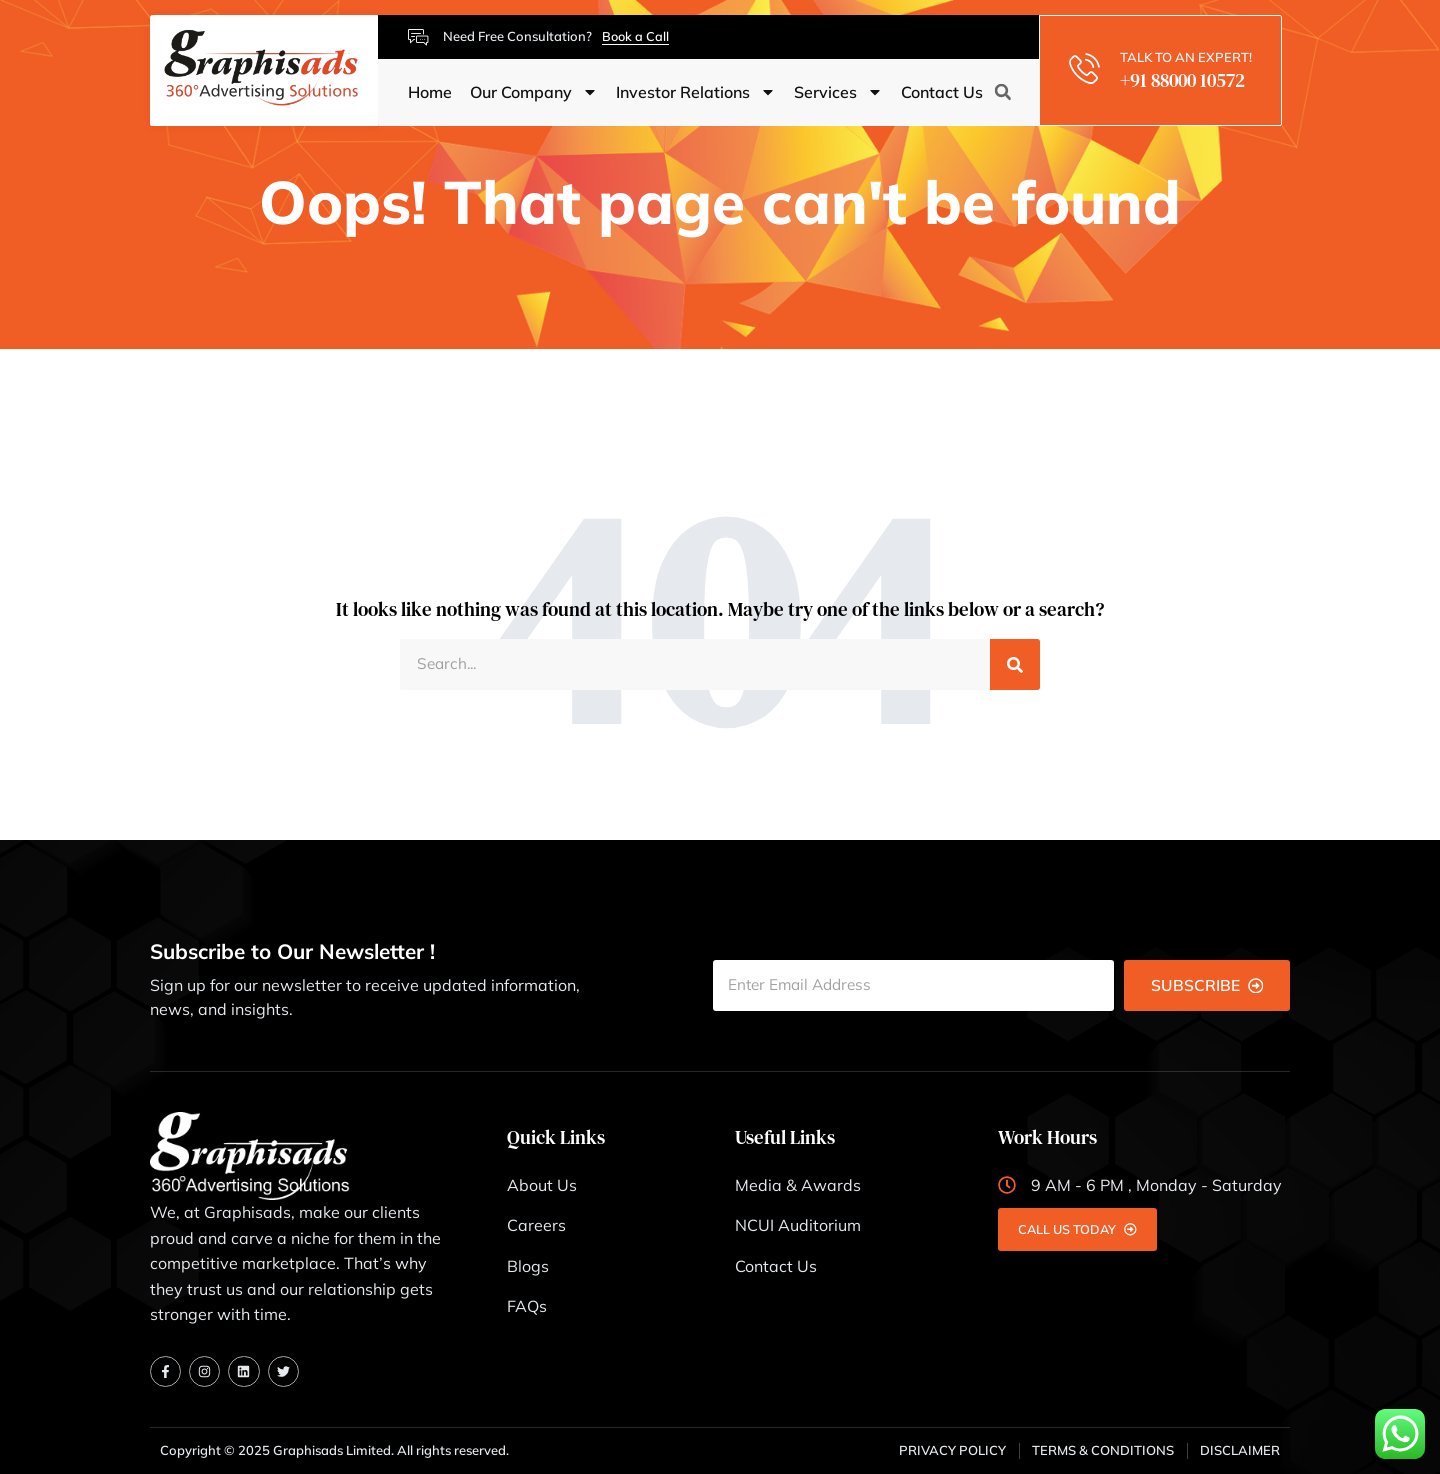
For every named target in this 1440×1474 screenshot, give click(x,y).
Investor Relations (696, 92)
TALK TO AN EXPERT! (1188, 57)
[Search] (1015, 665)
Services (838, 92)
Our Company (534, 92)
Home (430, 92)
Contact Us (942, 92)
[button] (1002, 92)
